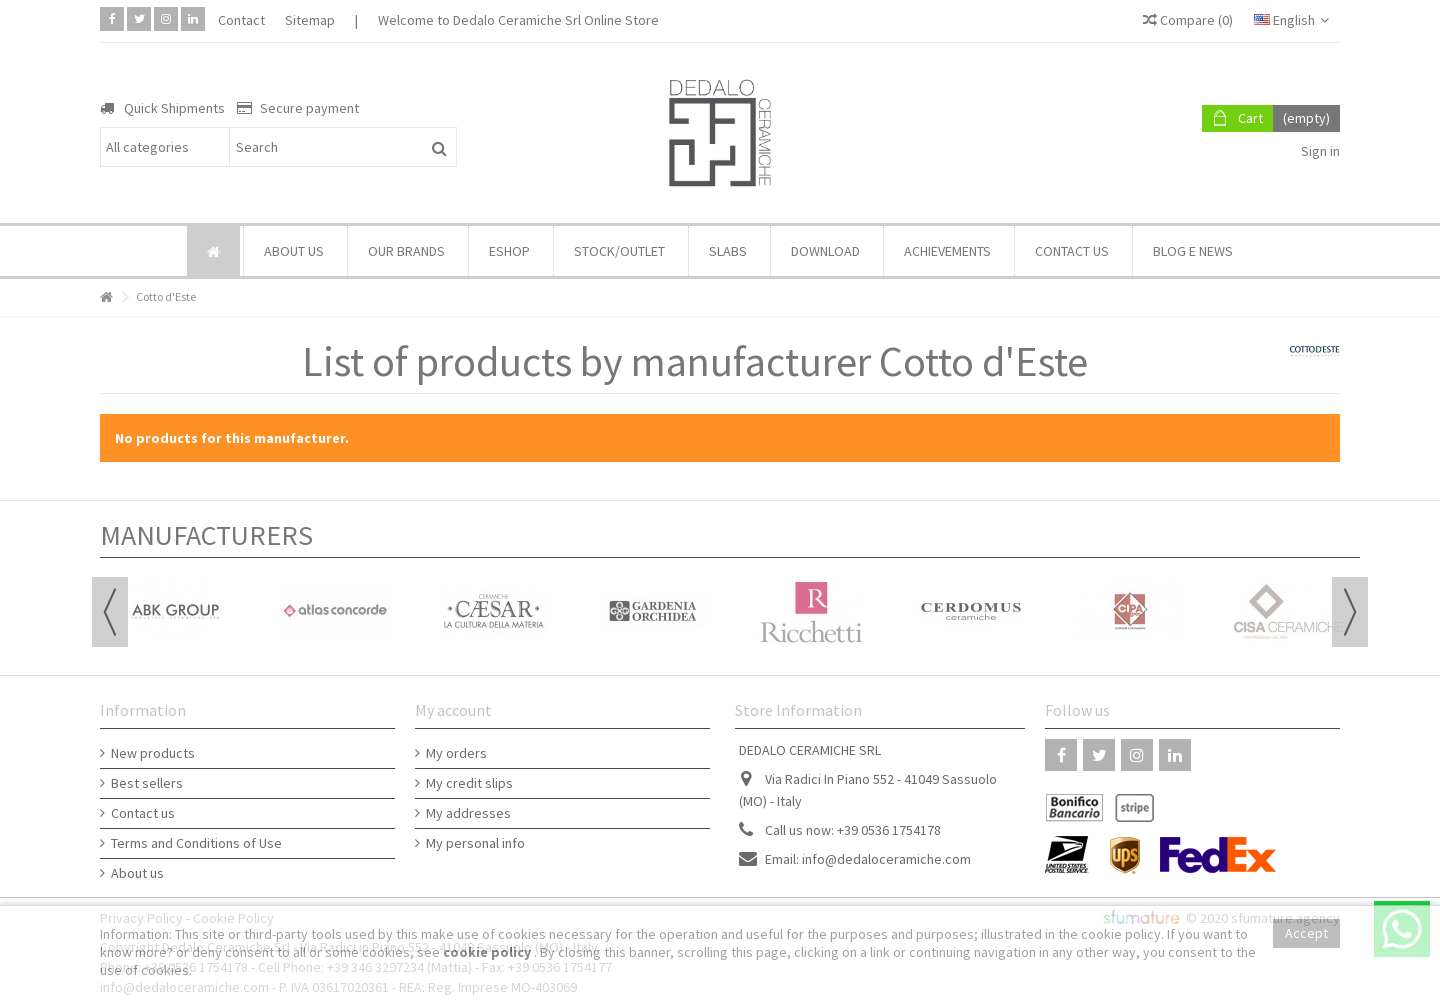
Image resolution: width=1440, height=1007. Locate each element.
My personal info (475, 843)
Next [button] (1350, 612)
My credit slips (469, 783)
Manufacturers (206, 535)
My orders (456, 753)
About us (137, 873)
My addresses (468, 813)
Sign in (1319, 151)
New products (153, 753)
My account (453, 710)
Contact (241, 20)
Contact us (143, 813)
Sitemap (310, 20)
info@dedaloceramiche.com (886, 859)
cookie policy (488, 952)
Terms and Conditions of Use (196, 843)
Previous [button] (110, 612)
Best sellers (147, 783)
